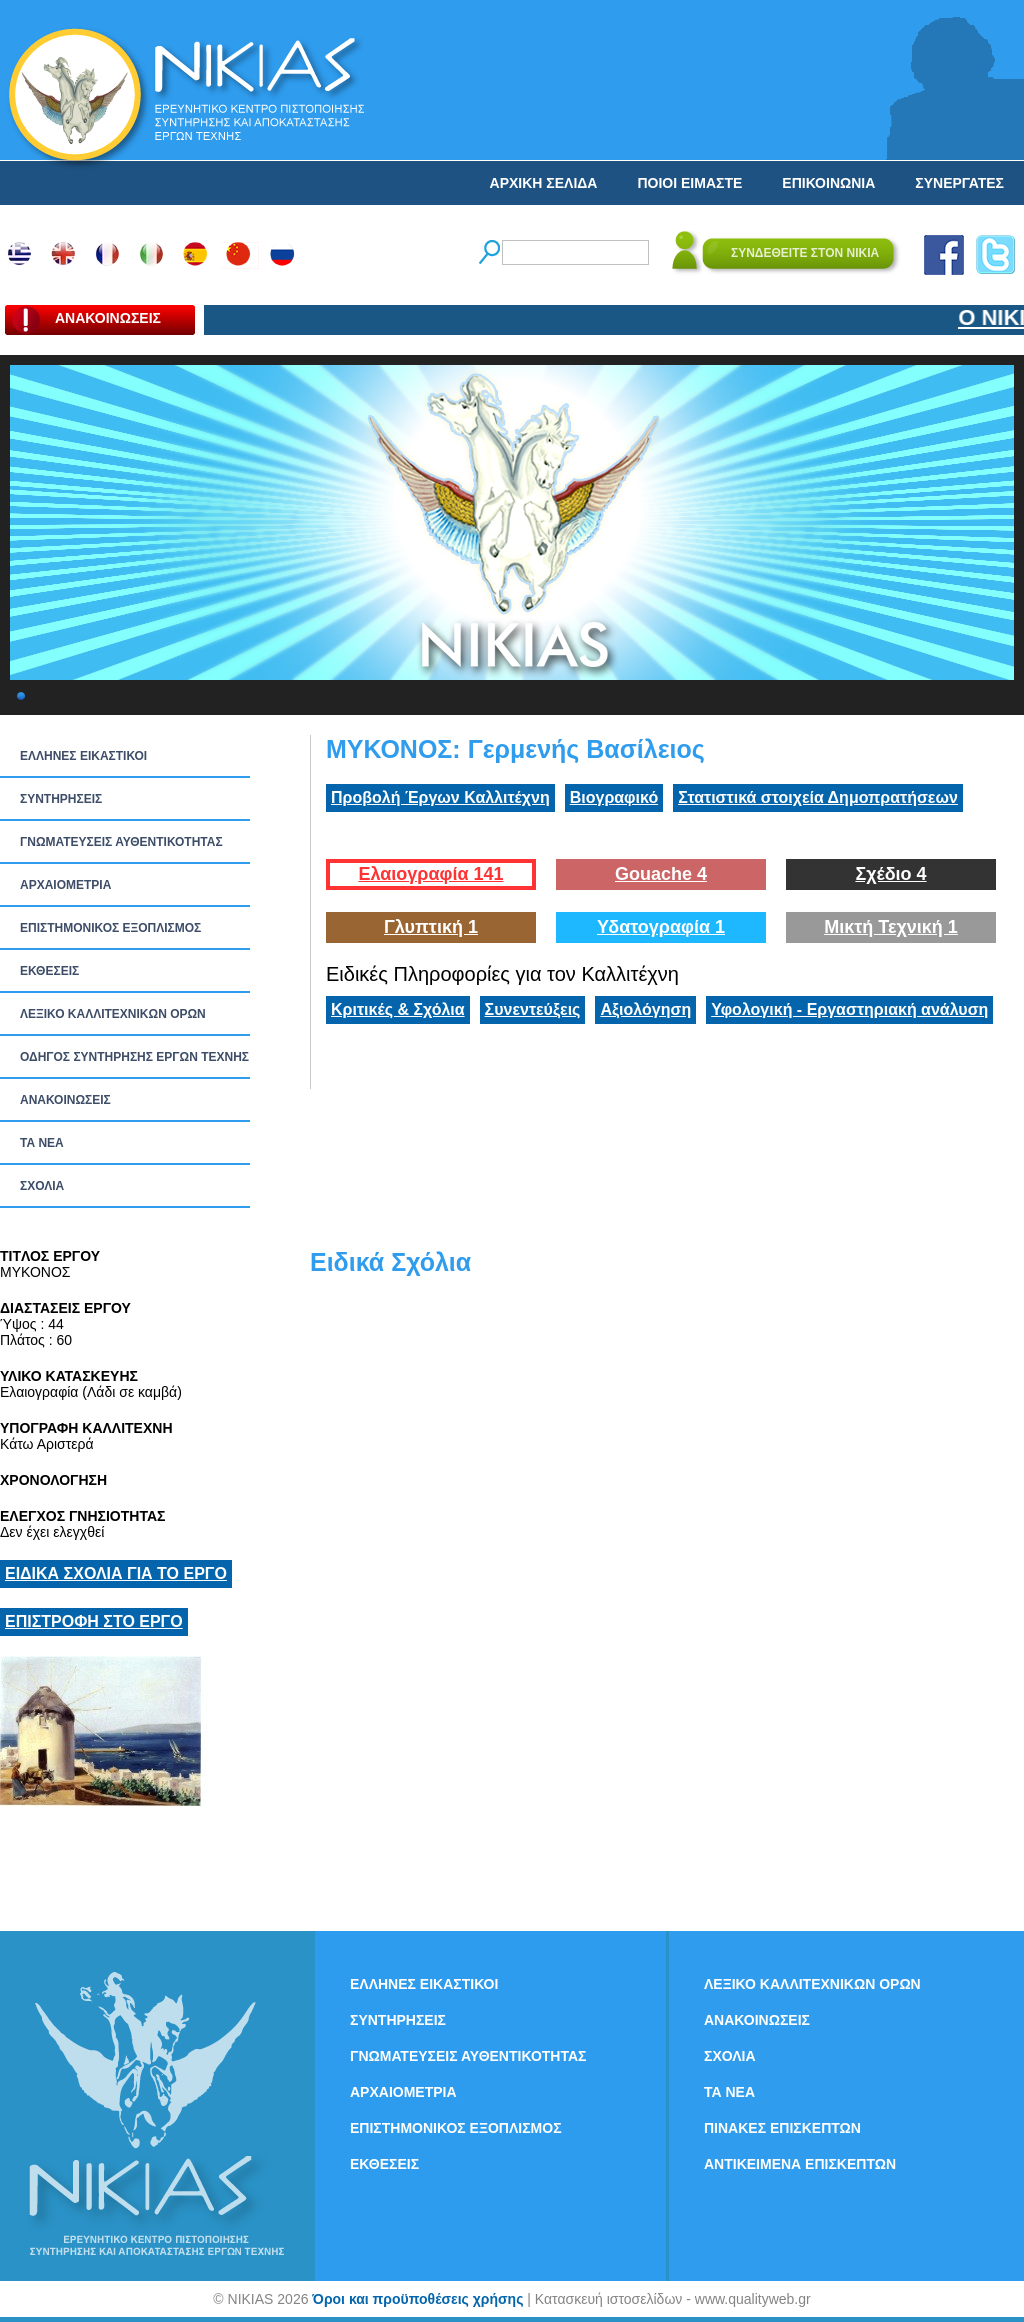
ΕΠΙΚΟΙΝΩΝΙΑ (828, 183)
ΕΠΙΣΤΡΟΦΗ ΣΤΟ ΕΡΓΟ (94, 1621)
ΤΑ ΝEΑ (42, 1143)
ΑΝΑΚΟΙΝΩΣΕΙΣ (65, 1100)
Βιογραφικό (614, 797)
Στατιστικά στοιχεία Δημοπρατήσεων (818, 797)
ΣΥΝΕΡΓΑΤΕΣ (959, 183)
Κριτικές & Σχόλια (398, 1009)
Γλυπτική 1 (431, 927)
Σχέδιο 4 (890, 874)
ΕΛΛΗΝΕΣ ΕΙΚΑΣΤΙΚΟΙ (83, 756)
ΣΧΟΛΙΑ (42, 1186)
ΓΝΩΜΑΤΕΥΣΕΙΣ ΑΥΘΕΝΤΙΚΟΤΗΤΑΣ (121, 842)
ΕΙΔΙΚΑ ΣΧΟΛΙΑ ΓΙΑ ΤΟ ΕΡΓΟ (116, 1573)
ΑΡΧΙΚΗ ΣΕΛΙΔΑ (544, 183)
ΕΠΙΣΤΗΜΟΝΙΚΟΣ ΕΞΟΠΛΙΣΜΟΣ (110, 928)
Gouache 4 (661, 874)
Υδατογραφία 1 (661, 927)
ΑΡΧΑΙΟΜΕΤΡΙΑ (65, 885)
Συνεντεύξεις (533, 1009)
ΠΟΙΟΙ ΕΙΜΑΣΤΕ (689, 183)
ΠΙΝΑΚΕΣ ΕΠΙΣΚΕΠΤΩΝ (782, 2128)
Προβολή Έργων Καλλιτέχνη (440, 797)
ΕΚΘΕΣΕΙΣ (49, 971)
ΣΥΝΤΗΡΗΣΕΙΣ (61, 799)
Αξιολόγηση (645, 1009)
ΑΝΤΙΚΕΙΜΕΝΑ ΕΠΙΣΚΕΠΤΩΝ (800, 2164)
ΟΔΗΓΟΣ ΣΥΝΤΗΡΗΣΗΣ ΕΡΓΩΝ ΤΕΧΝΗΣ (134, 1057)
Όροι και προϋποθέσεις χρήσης (417, 2299)
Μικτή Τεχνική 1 (891, 927)
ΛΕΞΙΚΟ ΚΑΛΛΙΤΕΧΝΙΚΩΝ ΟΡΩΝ (113, 1014)
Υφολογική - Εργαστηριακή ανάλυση (849, 1009)
